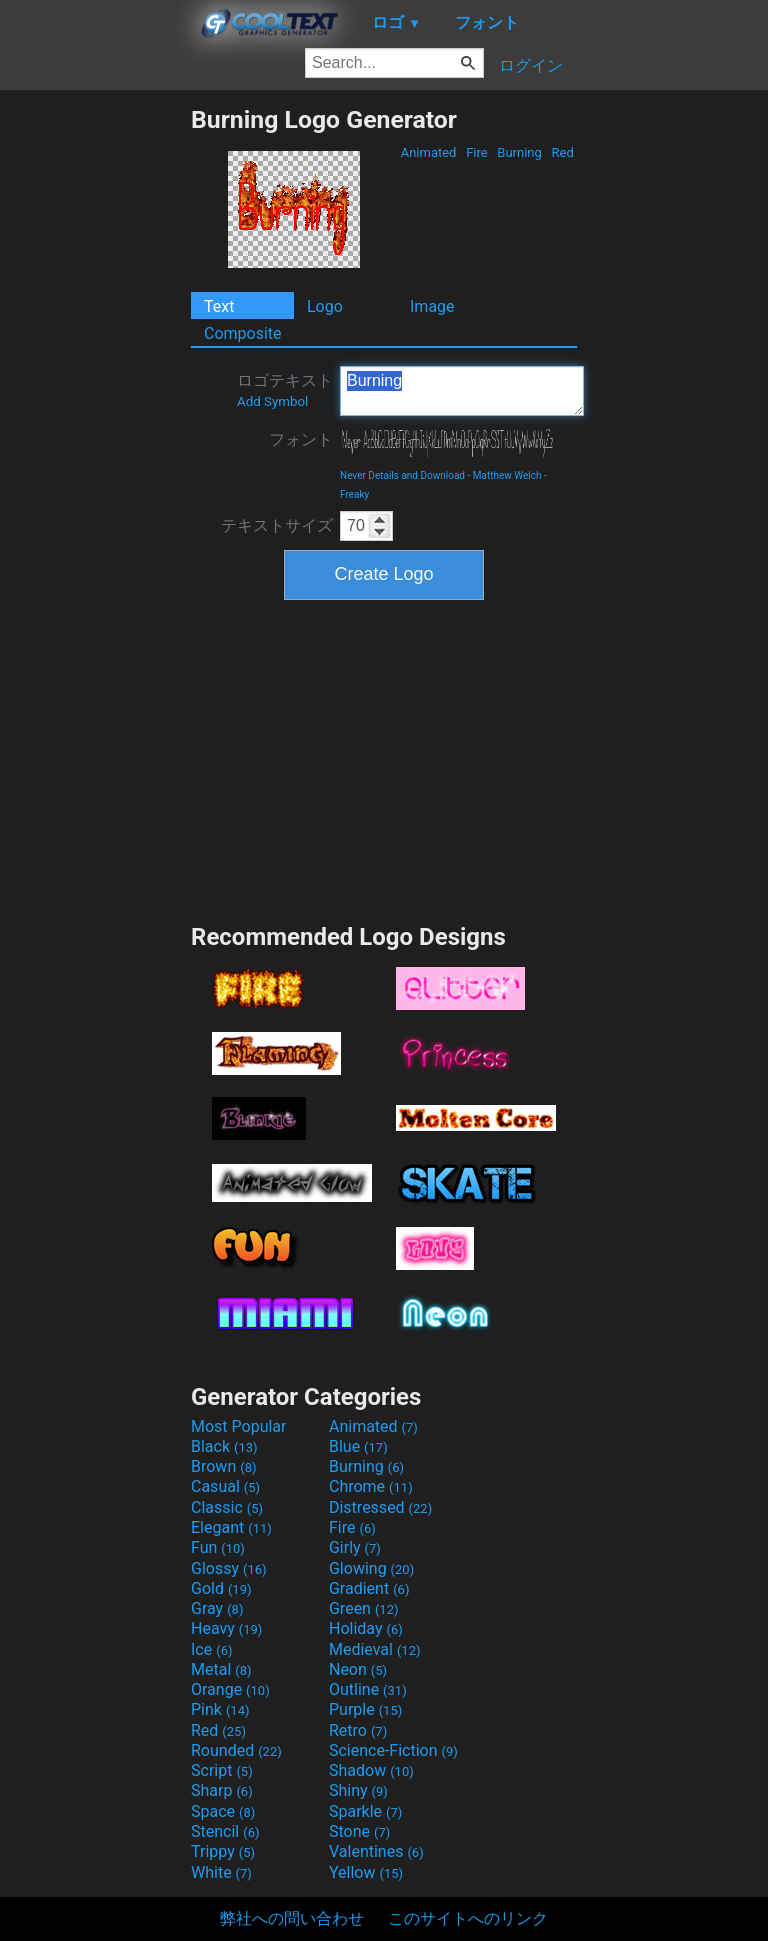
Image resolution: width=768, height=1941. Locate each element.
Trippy (223, 1851)
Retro (358, 1730)
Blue (358, 1446)
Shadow (371, 1770)
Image (432, 306)
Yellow (366, 1872)
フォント (301, 439)
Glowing (371, 1568)
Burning (519, 152)
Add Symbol (272, 401)
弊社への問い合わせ (292, 1918)
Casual (225, 1486)
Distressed (380, 1507)
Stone (359, 1831)
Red (562, 152)
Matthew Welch (507, 475)
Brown (223, 1466)
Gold (221, 1588)
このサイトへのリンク (468, 1918)
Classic (227, 1507)
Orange (230, 1689)
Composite (243, 333)
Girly (355, 1547)
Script (222, 1770)
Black (224, 1446)
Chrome (371, 1486)
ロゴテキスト (285, 390)
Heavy (226, 1628)
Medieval (375, 1649)
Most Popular (239, 1426)
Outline (368, 1689)
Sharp (222, 1790)
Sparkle (365, 1811)
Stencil (225, 1831)
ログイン (531, 65)
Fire (477, 152)
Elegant (231, 1527)
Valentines (376, 1851)
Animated (428, 152)
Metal (221, 1669)
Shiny (358, 1790)
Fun (218, 1547)
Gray (217, 1608)
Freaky (354, 494)
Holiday (366, 1628)
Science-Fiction (393, 1750)
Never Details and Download (402, 475)
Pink (220, 1709)
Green (364, 1608)
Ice (211, 1649)
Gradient (369, 1588)
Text (219, 306)
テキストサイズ (277, 525)
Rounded (236, 1750)
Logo (325, 306)
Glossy (229, 1568)
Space (223, 1811)
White (221, 1872)
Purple (365, 1709)
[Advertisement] (95, 405)
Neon (358, 1669)
